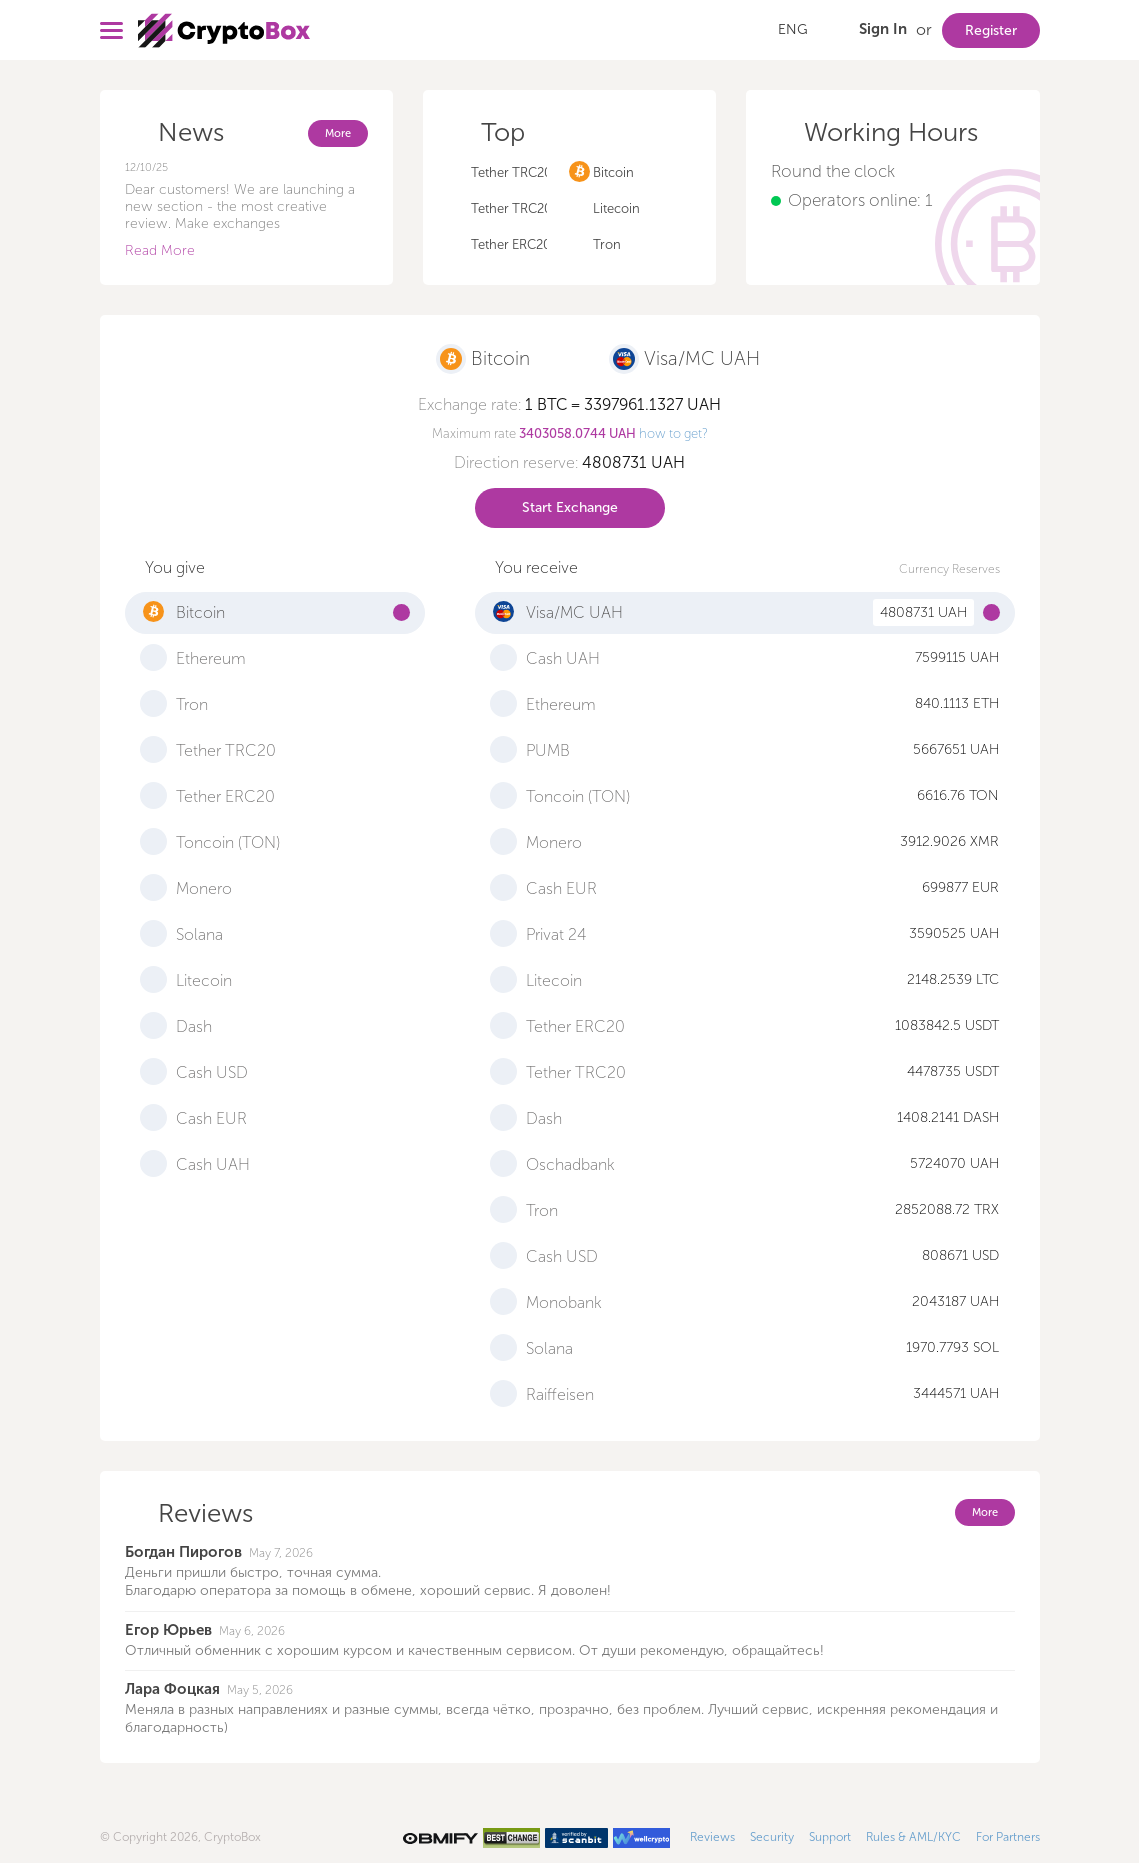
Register (991, 30)
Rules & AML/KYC (913, 1837)
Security (772, 1837)
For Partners (1008, 1837)
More (338, 133)
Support (830, 1837)
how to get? (673, 433)
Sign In (883, 29)
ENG (793, 29)
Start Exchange (570, 507)
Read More (160, 250)
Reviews (712, 1837)
